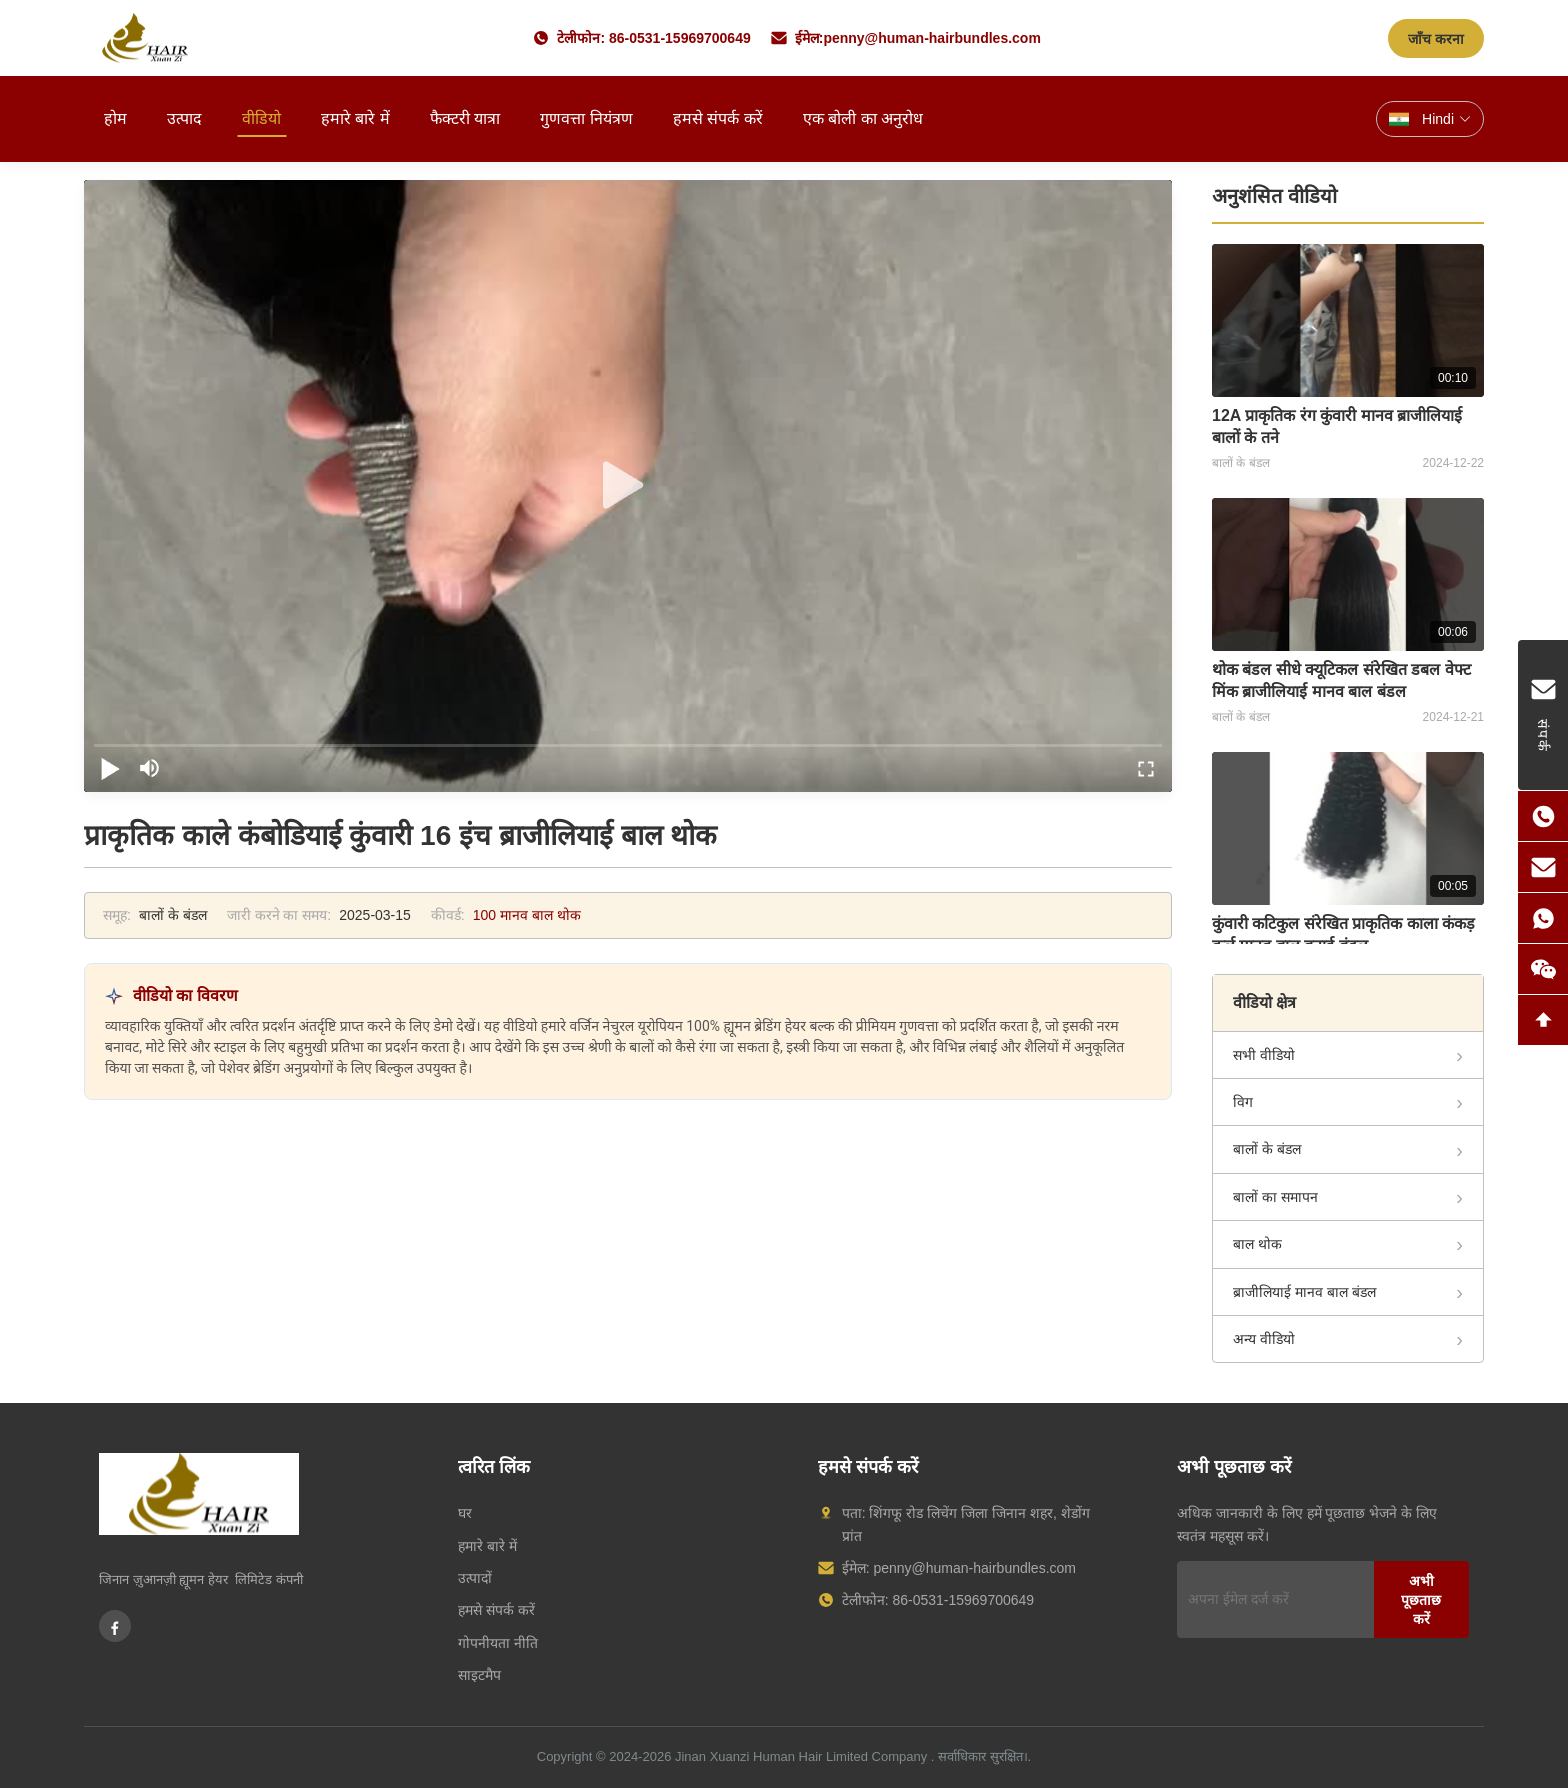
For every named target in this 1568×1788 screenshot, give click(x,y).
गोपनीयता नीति (498, 1643)
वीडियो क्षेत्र (1264, 1002)
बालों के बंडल (1267, 1149)
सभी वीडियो (1264, 1055)
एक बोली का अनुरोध (863, 118)
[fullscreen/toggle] (1146, 768)
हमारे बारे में (355, 118)
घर (465, 1513)
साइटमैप (479, 1675)
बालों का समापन (1275, 1197)
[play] (628, 486)
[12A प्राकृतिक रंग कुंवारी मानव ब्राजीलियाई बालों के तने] (1348, 320)
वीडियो (261, 118)
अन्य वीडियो (1264, 1339)
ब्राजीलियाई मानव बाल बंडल (1304, 1292)
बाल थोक (1257, 1244)
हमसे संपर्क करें (718, 118)
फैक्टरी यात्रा (465, 118)
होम (115, 118)
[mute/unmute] (150, 768)
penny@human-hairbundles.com (931, 38)
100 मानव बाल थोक (527, 915)
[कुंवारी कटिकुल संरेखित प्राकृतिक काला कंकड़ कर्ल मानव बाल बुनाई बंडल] (1348, 828)
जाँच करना (1436, 39)
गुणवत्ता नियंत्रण (586, 118)
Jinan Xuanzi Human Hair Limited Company (801, 1756)
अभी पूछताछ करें (1421, 1600)
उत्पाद (184, 118)
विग (1243, 1102)
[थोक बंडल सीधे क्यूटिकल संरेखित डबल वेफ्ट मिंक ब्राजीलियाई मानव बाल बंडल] (1348, 574)
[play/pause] (110, 768)
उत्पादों (475, 1578)
